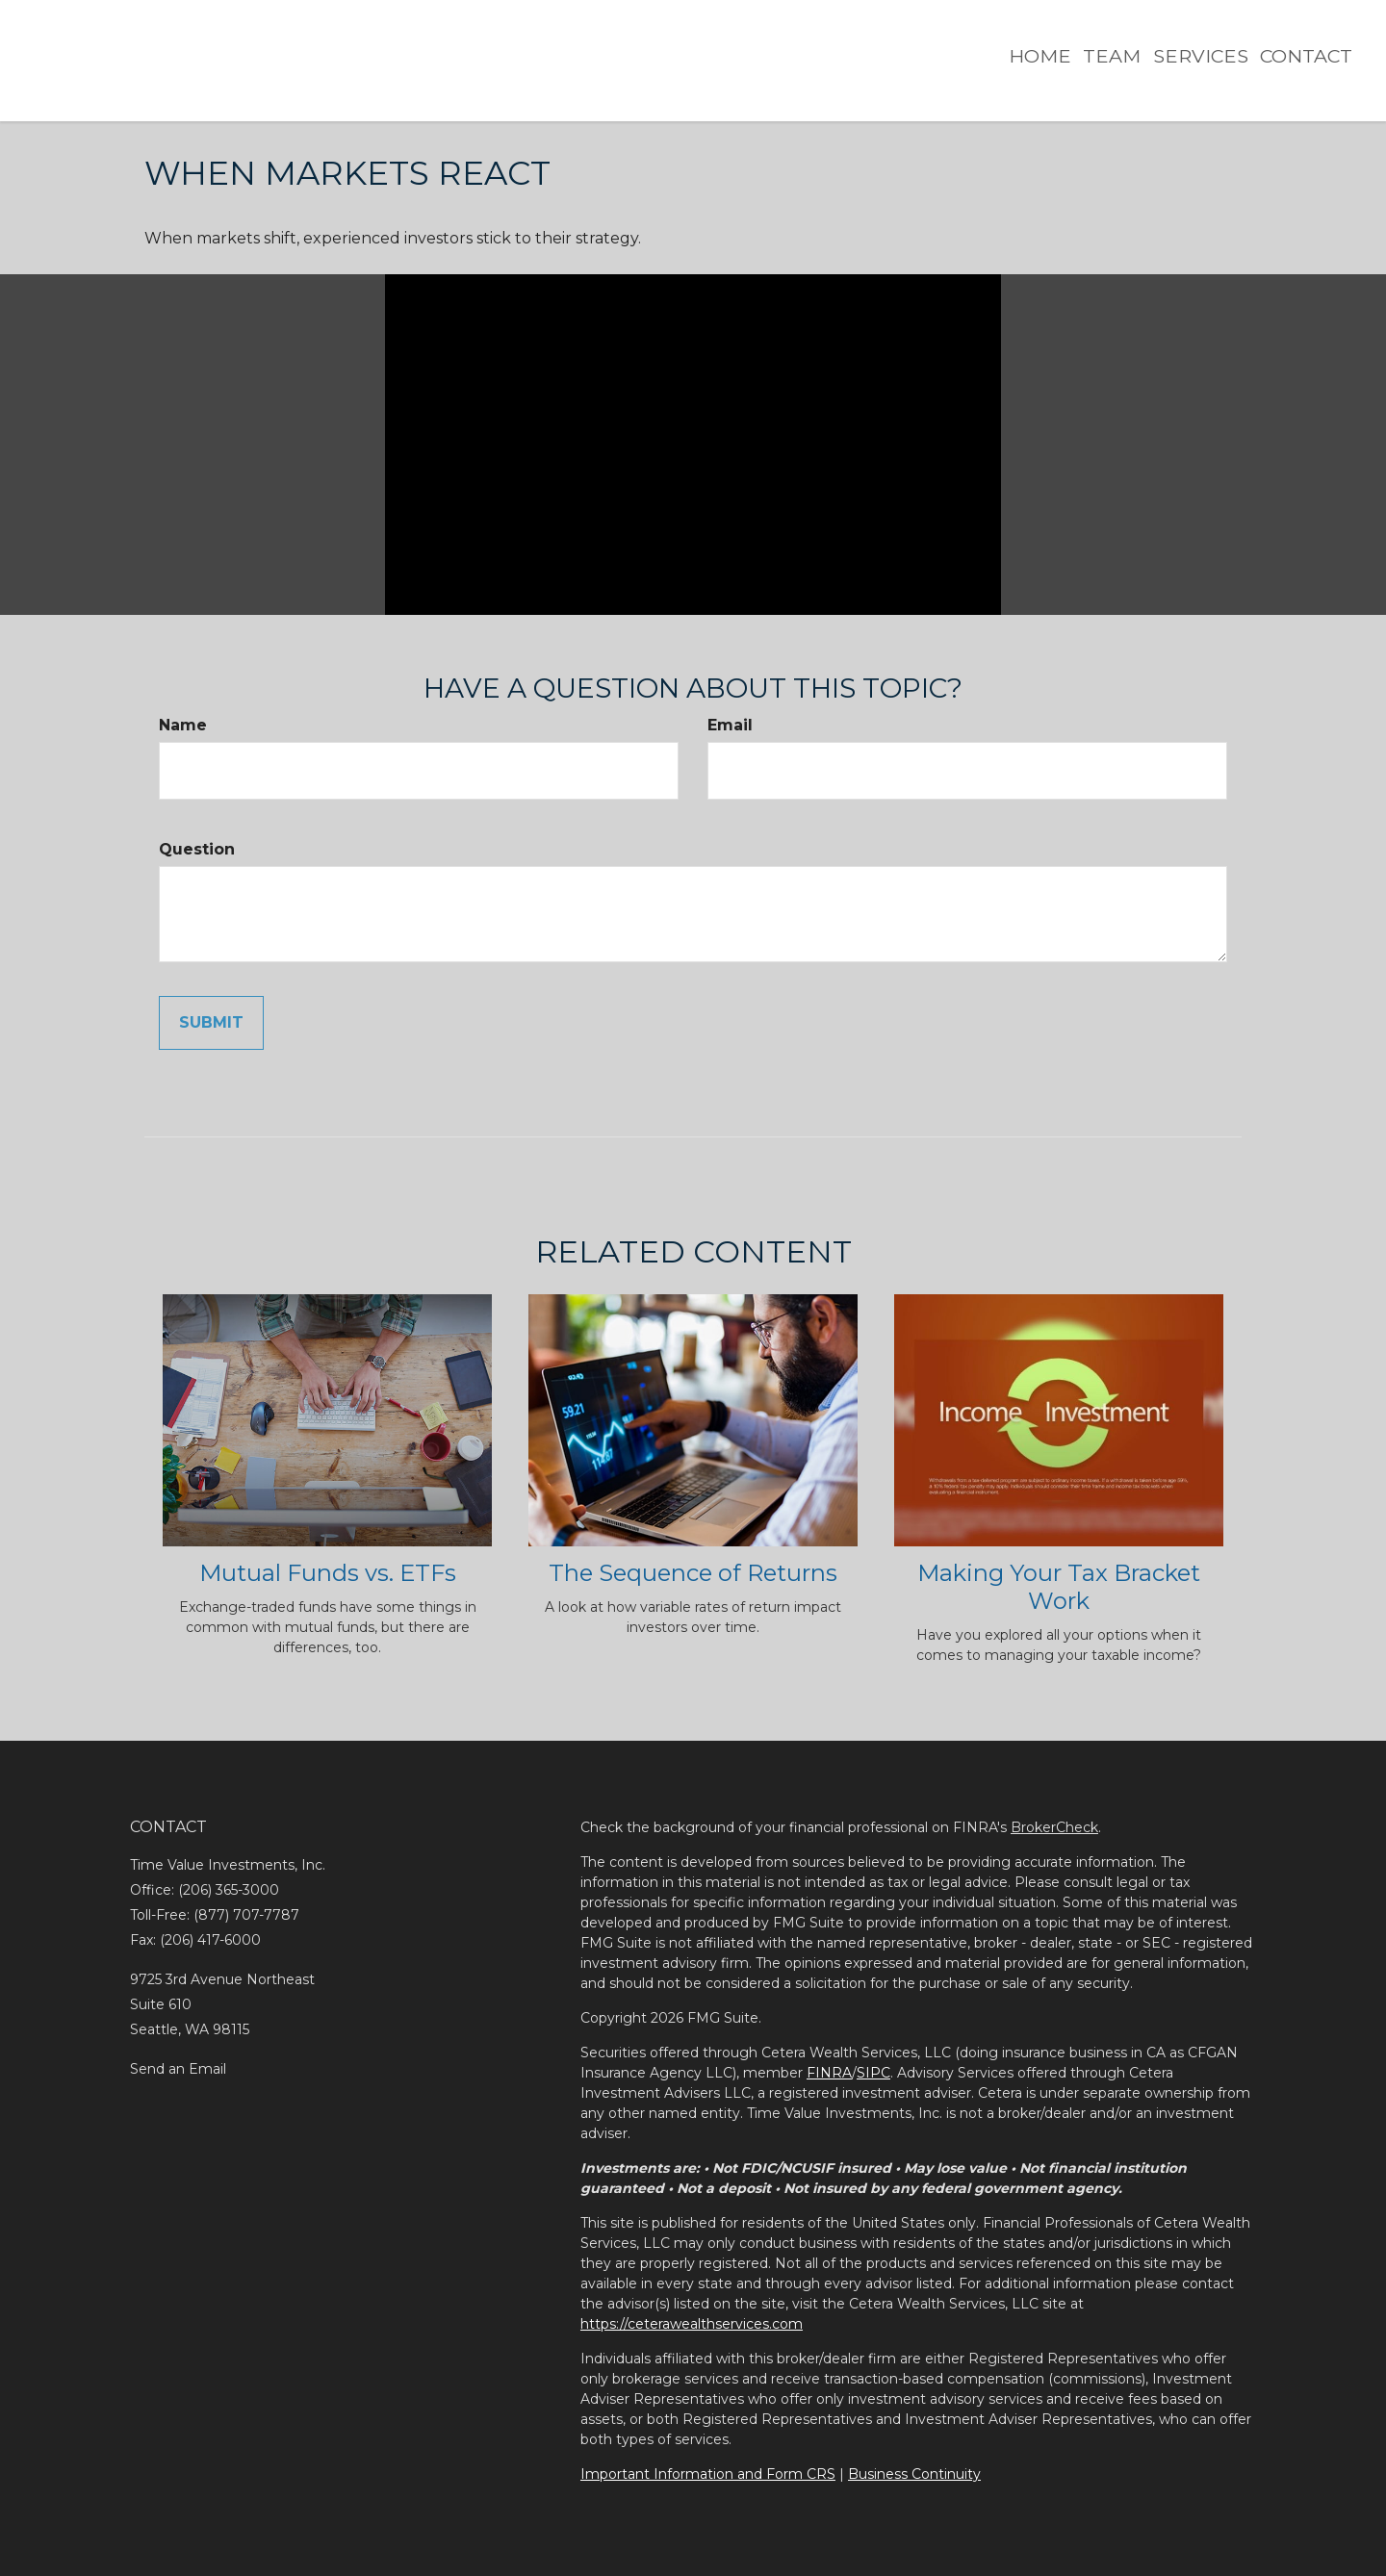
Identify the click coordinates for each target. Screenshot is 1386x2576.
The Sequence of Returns (693, 1573)
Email (730, 725)
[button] (1077, 49)
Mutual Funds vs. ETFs (327, 1573)
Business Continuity (914, 2474)
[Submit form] (211, 1023)
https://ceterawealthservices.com (691, 2324)
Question (197, 849)
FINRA (829, 2072)
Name (183, 725)
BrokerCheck (1054, 1827)
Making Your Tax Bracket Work (1058, 1587)
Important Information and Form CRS (707, 2474)
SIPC (873, 2072)
